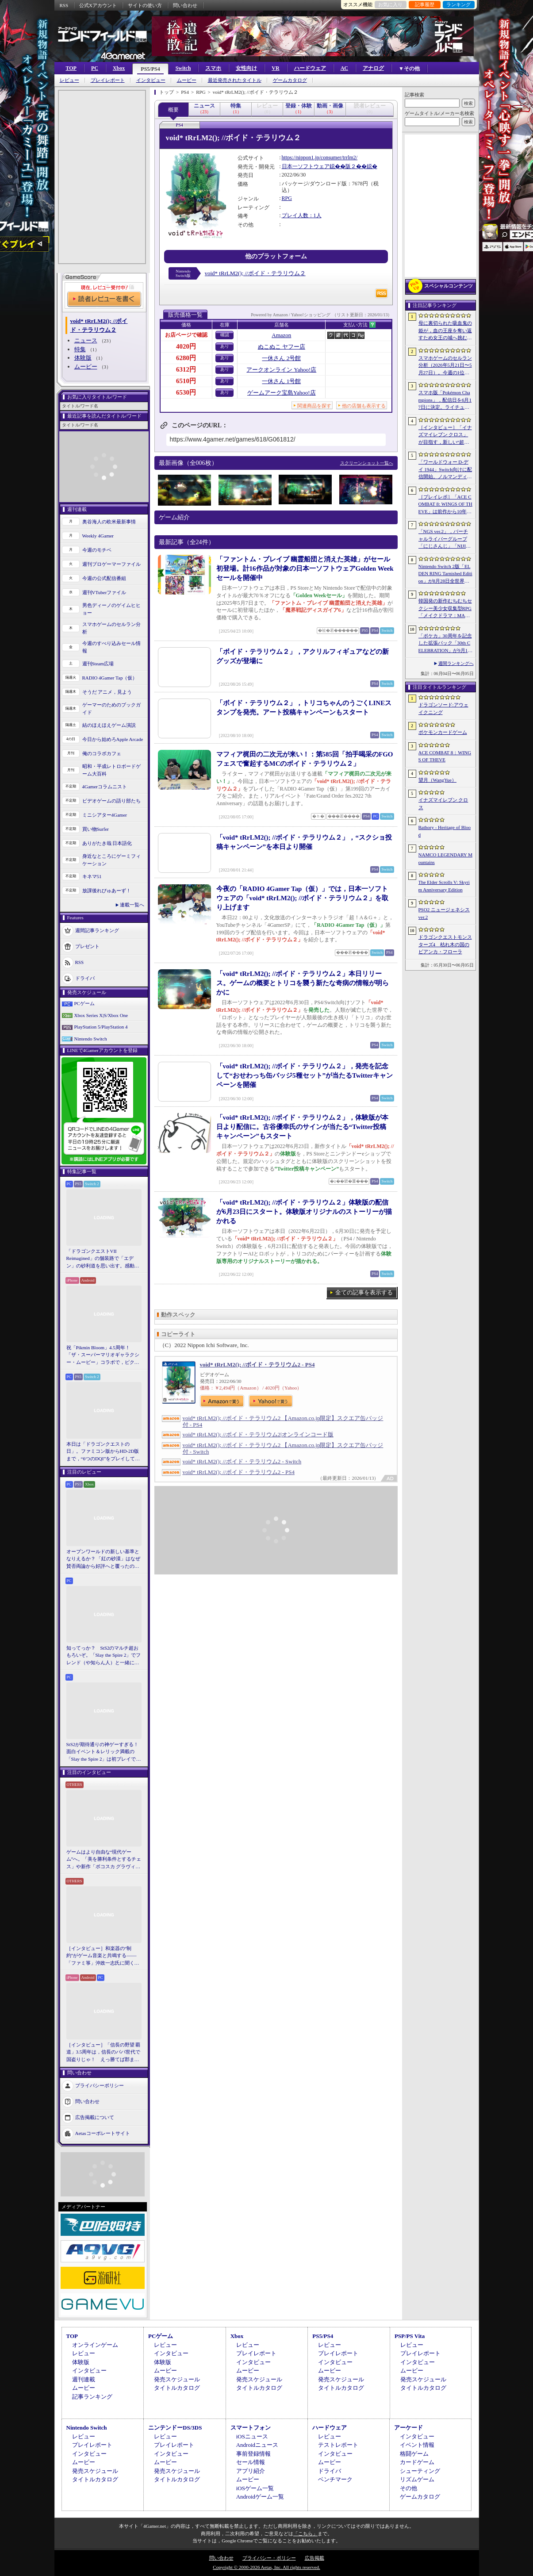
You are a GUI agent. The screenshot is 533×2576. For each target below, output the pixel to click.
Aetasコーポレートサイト (102, 2133)
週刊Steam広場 (98, 663)
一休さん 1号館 (281, 381)
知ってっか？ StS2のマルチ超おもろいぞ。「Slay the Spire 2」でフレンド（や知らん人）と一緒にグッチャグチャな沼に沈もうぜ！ (103, 1655)
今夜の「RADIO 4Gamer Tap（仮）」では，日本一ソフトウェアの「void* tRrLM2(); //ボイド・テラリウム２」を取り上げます (302, 898)
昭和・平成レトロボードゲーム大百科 (111, 770)
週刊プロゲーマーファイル (111, 564)
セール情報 (250, 2462)
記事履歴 (424, 4)
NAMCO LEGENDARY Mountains (445, 858)
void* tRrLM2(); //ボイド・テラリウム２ (255, 273)
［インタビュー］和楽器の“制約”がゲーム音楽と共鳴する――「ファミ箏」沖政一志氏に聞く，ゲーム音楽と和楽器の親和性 (102, 1956)
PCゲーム (84, 1003)
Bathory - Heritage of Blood (444, 831)
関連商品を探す (314, 405)
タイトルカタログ (177, 2387)
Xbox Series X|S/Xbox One (101, 1015)
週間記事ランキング (97, 930)
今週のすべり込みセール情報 (111, 647)
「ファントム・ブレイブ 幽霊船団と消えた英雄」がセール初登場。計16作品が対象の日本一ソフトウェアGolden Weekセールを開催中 (305, 568)
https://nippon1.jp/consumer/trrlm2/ (320, 157)
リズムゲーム (417, 2479)
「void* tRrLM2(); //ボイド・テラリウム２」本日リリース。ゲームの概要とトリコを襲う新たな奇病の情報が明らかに (302, 983)
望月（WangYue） (437, 780)
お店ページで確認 (186, 335)
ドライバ (85, 978)
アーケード (408, 2427)
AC (344, 68)
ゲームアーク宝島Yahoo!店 (281, 392)
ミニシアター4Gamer (104, 815)
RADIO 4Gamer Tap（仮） (110, 677)
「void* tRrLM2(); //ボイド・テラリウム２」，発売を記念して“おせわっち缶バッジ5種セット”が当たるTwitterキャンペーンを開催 (304, 1075)
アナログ (373, 68)
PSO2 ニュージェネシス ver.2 (444, 913)
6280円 (186, 357)
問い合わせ (185, 5)
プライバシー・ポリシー (269, 2558)
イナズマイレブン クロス (443, 803)
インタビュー (150, 80)
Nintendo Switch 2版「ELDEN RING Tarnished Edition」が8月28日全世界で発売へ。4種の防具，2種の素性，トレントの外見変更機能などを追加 (445, 574)
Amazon (281, 335)
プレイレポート (108, 80)
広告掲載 (314, 2558)
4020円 (186, 346)
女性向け (246, 68)
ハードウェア (310, 68)
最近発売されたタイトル (234, 80)
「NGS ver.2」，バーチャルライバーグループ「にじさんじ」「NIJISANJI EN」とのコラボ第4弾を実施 (445, 539)
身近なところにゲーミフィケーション (111, 859)
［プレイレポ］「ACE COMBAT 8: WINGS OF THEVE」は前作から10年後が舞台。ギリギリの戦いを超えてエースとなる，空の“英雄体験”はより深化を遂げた (445, 504)
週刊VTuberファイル (104, 592)
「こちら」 (305, 2533)
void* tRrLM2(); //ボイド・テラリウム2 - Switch (242, 1461)
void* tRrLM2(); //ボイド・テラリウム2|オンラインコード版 (258, 1434)
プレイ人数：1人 (302, 215)
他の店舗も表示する (364, 405)
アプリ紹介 (250, 2471)
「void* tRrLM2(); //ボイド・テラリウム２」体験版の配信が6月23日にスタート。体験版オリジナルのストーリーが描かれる (304, 1212)
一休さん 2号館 (281, 358)
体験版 (83, 357)
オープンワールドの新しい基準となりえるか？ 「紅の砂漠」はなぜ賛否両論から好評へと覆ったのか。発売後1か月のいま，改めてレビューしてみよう (103, 1559)
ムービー (186, 80)
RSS (64, 5)
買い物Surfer (95, 829)
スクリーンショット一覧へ (366, 463)
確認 (224, 334)
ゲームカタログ (290, 80)
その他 (408, 2488)
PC (94, 68)
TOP (71, 68)
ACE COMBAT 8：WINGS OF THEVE (445, 756)
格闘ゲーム (414, 2453)
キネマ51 (92, 876)
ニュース (85, 340)
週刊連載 (83, 2379)
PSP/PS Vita (410, 2336)
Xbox (119, 68)
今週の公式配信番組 (104, 578)
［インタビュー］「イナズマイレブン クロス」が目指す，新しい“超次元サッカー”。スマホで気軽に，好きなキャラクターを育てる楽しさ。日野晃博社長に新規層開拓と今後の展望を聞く (445, 435)
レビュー (69, 80)
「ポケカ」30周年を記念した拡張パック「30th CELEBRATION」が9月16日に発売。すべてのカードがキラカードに (445, 643)
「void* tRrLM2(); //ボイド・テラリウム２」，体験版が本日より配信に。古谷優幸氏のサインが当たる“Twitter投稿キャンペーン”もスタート (302, 1127)
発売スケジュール (177, 2379)
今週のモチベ (96, 550)
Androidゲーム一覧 (260, 2496)
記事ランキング (92, 2396)
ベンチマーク (335, 2479)
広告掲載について (94, 2117)
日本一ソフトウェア (306, 166)
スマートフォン (250, 2427)
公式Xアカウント (98, 5)
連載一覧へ (132, 904)
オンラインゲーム (95, 2345)
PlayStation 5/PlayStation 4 (101, 1026)
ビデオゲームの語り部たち (111, 800)
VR (275, 68)
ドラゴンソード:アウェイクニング (443, 708)
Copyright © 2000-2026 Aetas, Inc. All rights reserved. (266, 2567)
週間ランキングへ (456, 663)
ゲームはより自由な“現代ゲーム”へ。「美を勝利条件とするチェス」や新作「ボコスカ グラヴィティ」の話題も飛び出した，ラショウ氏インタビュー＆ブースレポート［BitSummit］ (104, 1859)
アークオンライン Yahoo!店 (281, 369)
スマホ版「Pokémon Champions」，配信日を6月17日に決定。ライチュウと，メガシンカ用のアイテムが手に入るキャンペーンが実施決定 (445, 400)
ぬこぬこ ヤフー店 (281, 346)
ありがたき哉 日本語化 (107, 843)
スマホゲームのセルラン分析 (111, 628)
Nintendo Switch (90, 1038)
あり (224, 346)
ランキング (458, 4)
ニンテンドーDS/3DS (175, 2427)
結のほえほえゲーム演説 (109, 725)
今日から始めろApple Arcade (112, 739)
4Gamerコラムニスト (104, 786)
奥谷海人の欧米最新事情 (109, 521)
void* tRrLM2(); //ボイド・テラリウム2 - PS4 (257, 1364)
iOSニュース (252, 2436)
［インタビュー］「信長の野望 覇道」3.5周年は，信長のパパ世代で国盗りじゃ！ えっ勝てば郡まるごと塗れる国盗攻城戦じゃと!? (103, 2052)
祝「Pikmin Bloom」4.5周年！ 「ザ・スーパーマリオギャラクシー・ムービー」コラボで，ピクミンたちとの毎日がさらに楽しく (102, 1355)
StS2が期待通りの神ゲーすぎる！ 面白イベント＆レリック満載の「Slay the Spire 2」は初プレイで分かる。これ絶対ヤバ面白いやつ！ (104, 1752)
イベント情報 (417, 2445)
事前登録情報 (253, 2453)
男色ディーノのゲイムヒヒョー (111, 609)
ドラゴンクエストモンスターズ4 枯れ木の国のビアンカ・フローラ (445, 944)
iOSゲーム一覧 (255, 2488)
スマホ (213, 68)
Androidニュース (257, 2445)
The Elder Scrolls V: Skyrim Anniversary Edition (444, 885)
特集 (80, 349)
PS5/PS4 (150, 69)
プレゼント (87, 946)
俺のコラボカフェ (101, 753)
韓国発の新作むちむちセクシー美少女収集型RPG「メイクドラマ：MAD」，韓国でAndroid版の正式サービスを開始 (445, 608)
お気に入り (390, 4)
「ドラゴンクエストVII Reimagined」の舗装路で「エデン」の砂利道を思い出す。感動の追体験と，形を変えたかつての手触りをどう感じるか (102, 1259)
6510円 (186, 380)
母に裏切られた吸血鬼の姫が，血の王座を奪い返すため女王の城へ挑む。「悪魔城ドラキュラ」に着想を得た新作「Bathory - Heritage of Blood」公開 (445, 331)
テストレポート (338, 2445)
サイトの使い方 (145, 5)
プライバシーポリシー (99, 2085)
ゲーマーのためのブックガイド (111, 708)
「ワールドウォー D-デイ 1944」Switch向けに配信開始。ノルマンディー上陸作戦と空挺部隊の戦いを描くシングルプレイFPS (445, 469)
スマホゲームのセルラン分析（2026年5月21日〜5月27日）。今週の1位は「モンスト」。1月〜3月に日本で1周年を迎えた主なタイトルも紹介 (445, 365)
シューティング (420, 2471)
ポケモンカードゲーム (442, 732)
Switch (183, 68)
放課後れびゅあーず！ (106, 890)
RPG (287, 198)
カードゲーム (417, 2462)
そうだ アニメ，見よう (107, 692)
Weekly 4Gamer (98, 535)
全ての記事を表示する (364, 1292)
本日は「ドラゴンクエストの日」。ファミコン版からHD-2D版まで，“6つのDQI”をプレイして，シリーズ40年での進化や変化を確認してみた (103, 1452)
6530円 (186, 392)
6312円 (186, 369)
